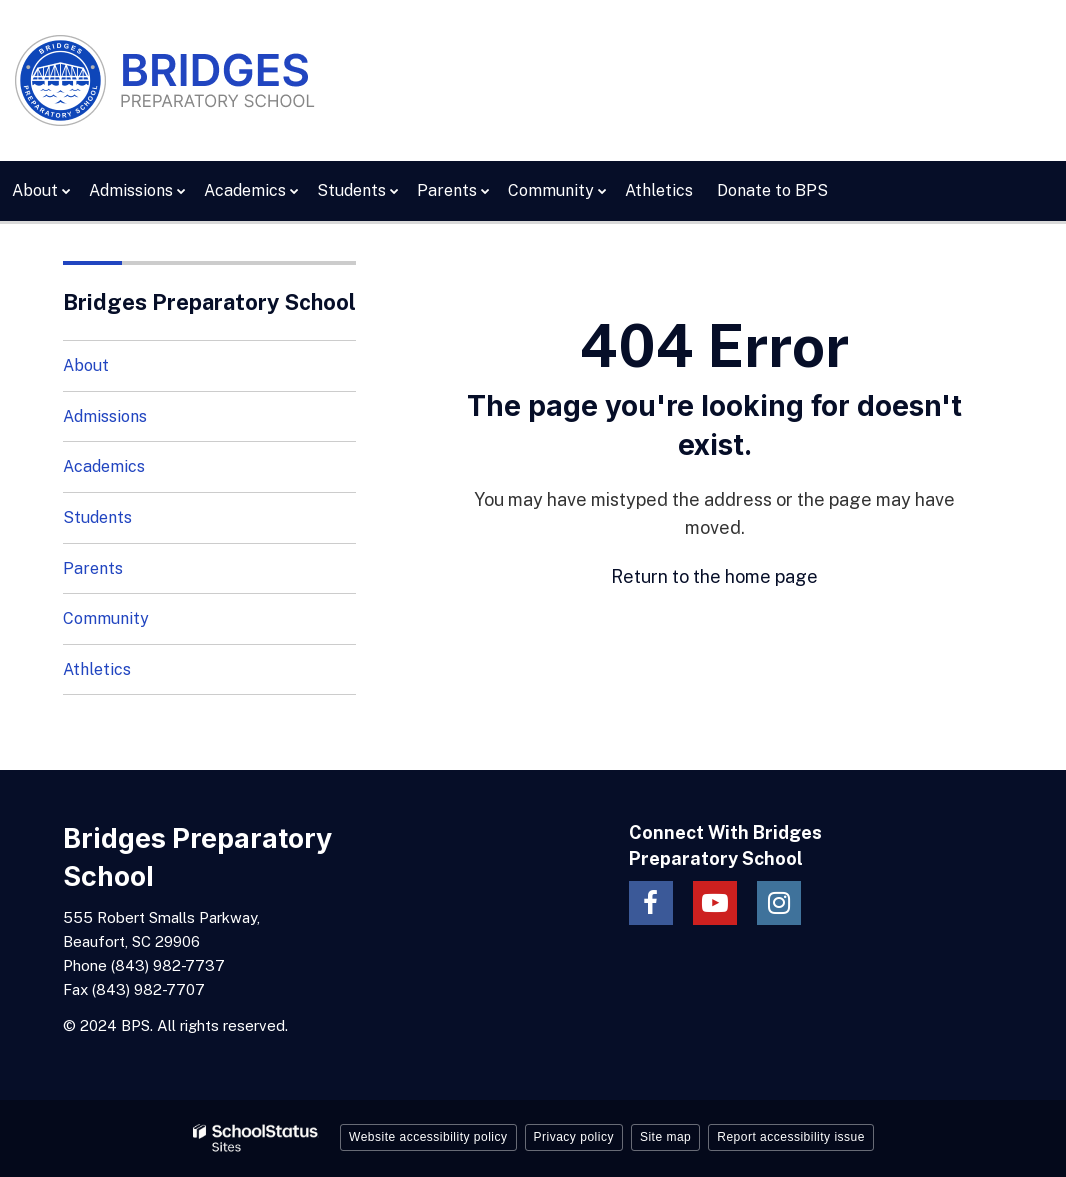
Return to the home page (714, 576)
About (86, 365)
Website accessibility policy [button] (428, 1137)
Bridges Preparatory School (209, 302)
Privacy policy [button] (574, 1137)
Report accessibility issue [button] (791, 1137)
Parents (93, 568)
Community (106, 618)
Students (97, 517)
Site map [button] (665, 1137)
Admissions (105, 416)
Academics (104, 466)
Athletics (97, 669)
